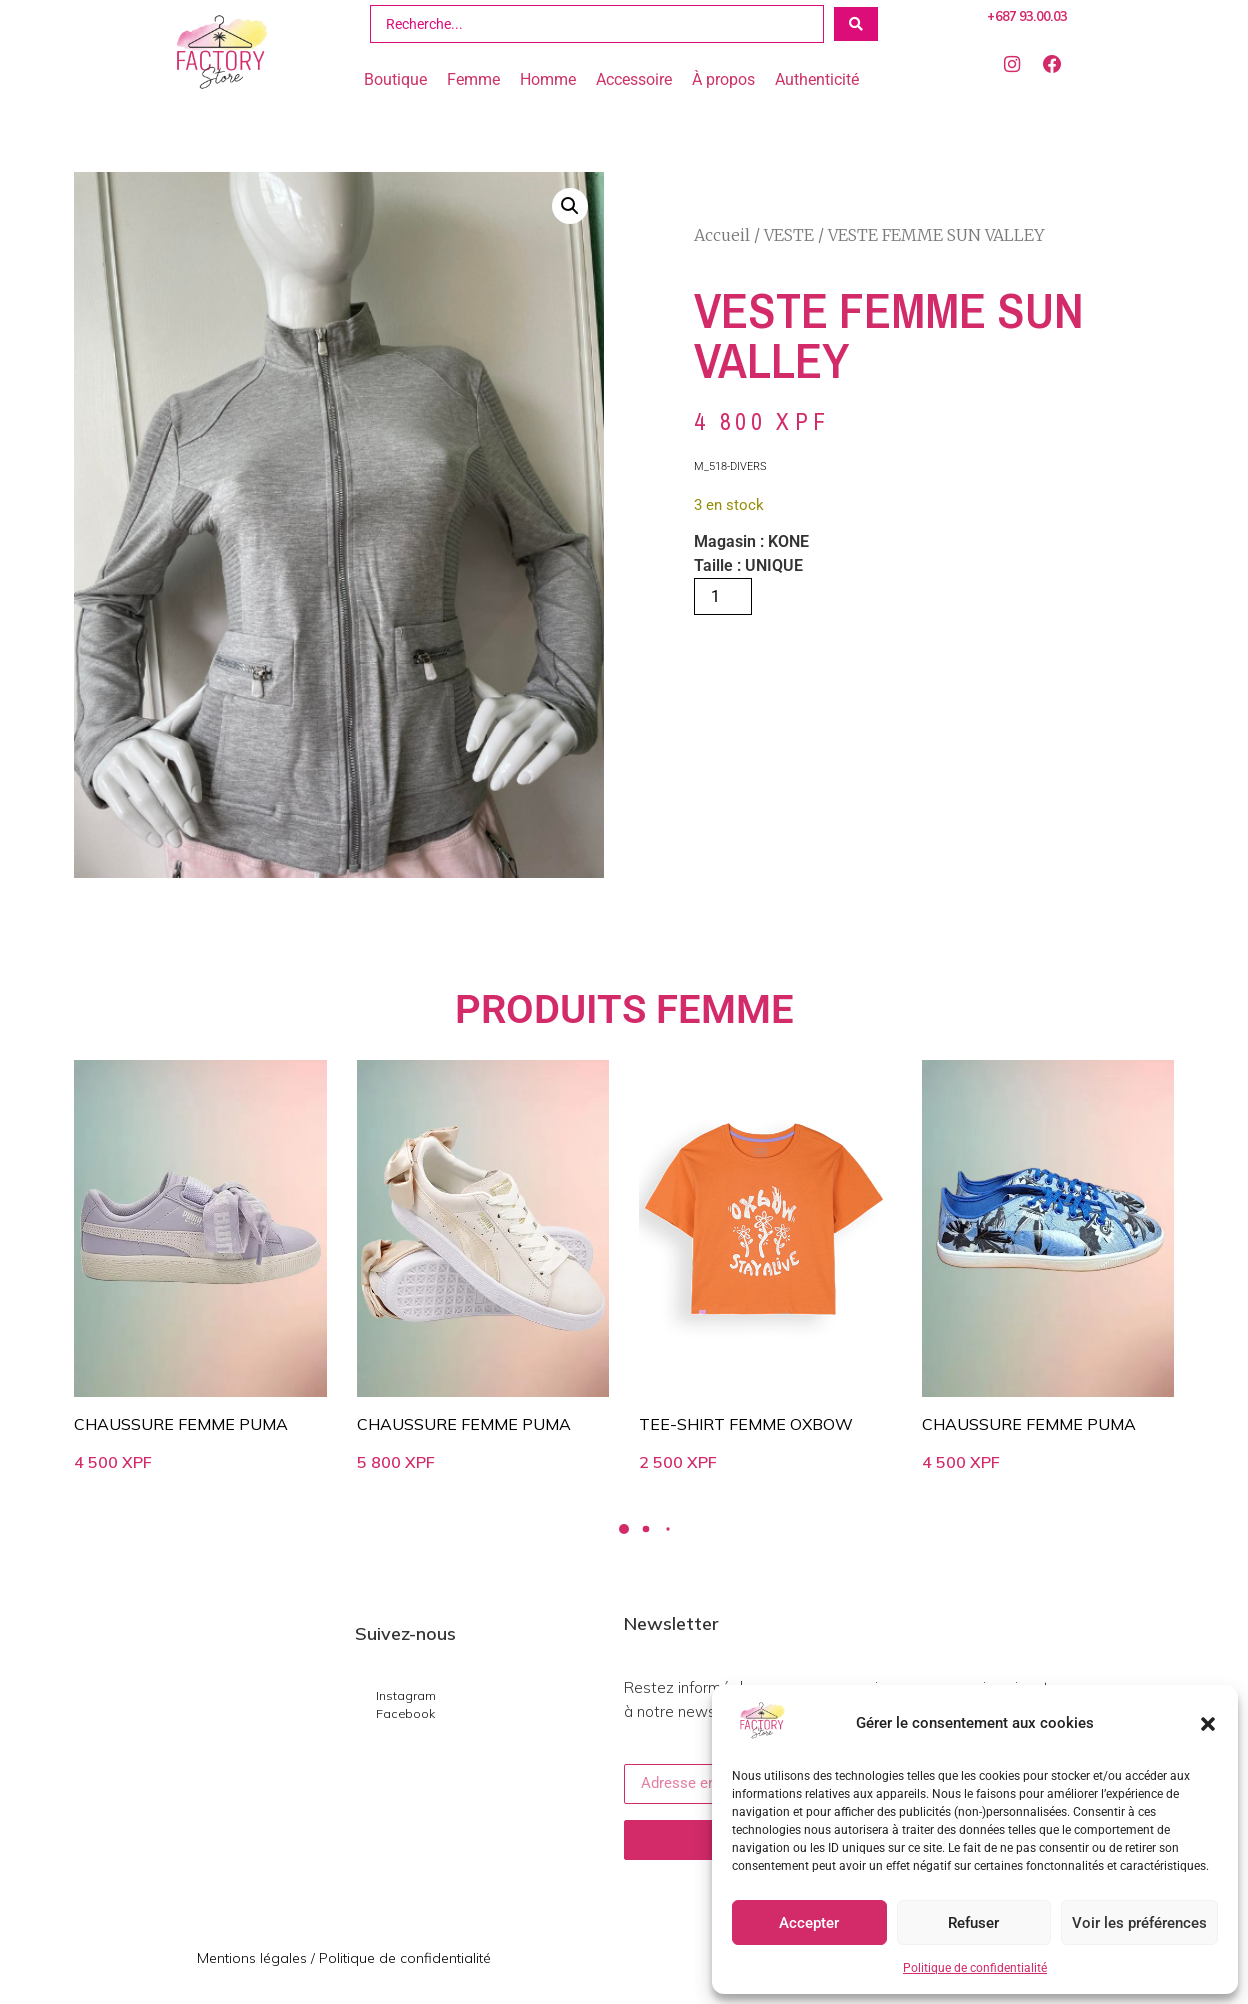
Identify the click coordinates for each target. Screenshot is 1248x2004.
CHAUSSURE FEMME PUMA (181, 1424)
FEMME (725, 1009)
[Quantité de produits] (723, 596)
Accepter (809, 1923)
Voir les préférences (1139, 1923)
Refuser (973, 1923)
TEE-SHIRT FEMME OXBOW (746, 1424)
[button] (1208, 1724)
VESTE (789, 235)
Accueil (722, 235)
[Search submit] (856, 24)
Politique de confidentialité (975, 1968)
